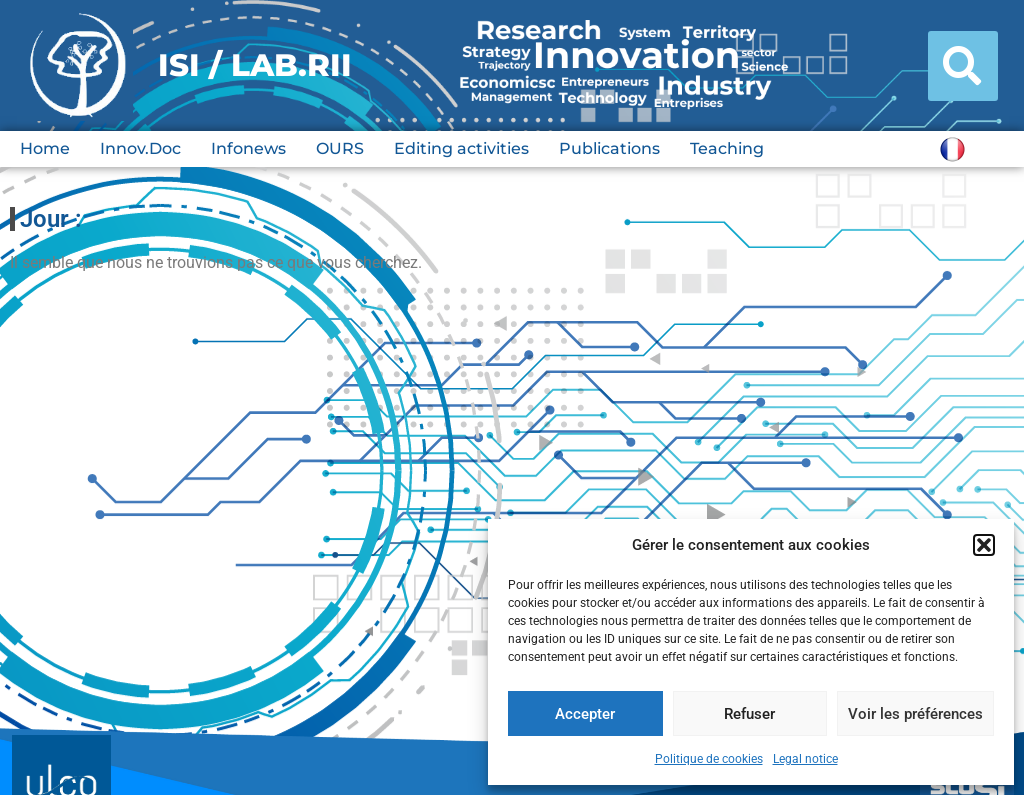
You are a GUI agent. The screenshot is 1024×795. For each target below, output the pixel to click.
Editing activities (461, 148)
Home (45, 148)
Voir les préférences (915, 714)
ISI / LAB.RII (255, 65)
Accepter (585, 714)
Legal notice (805, 759)
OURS (340, 148)
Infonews (248, 148)
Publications (609, 148)
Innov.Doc (140, 148)
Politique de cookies (709, 759)
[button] (984, 545)
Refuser (749, 714)
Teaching (727, 148)
